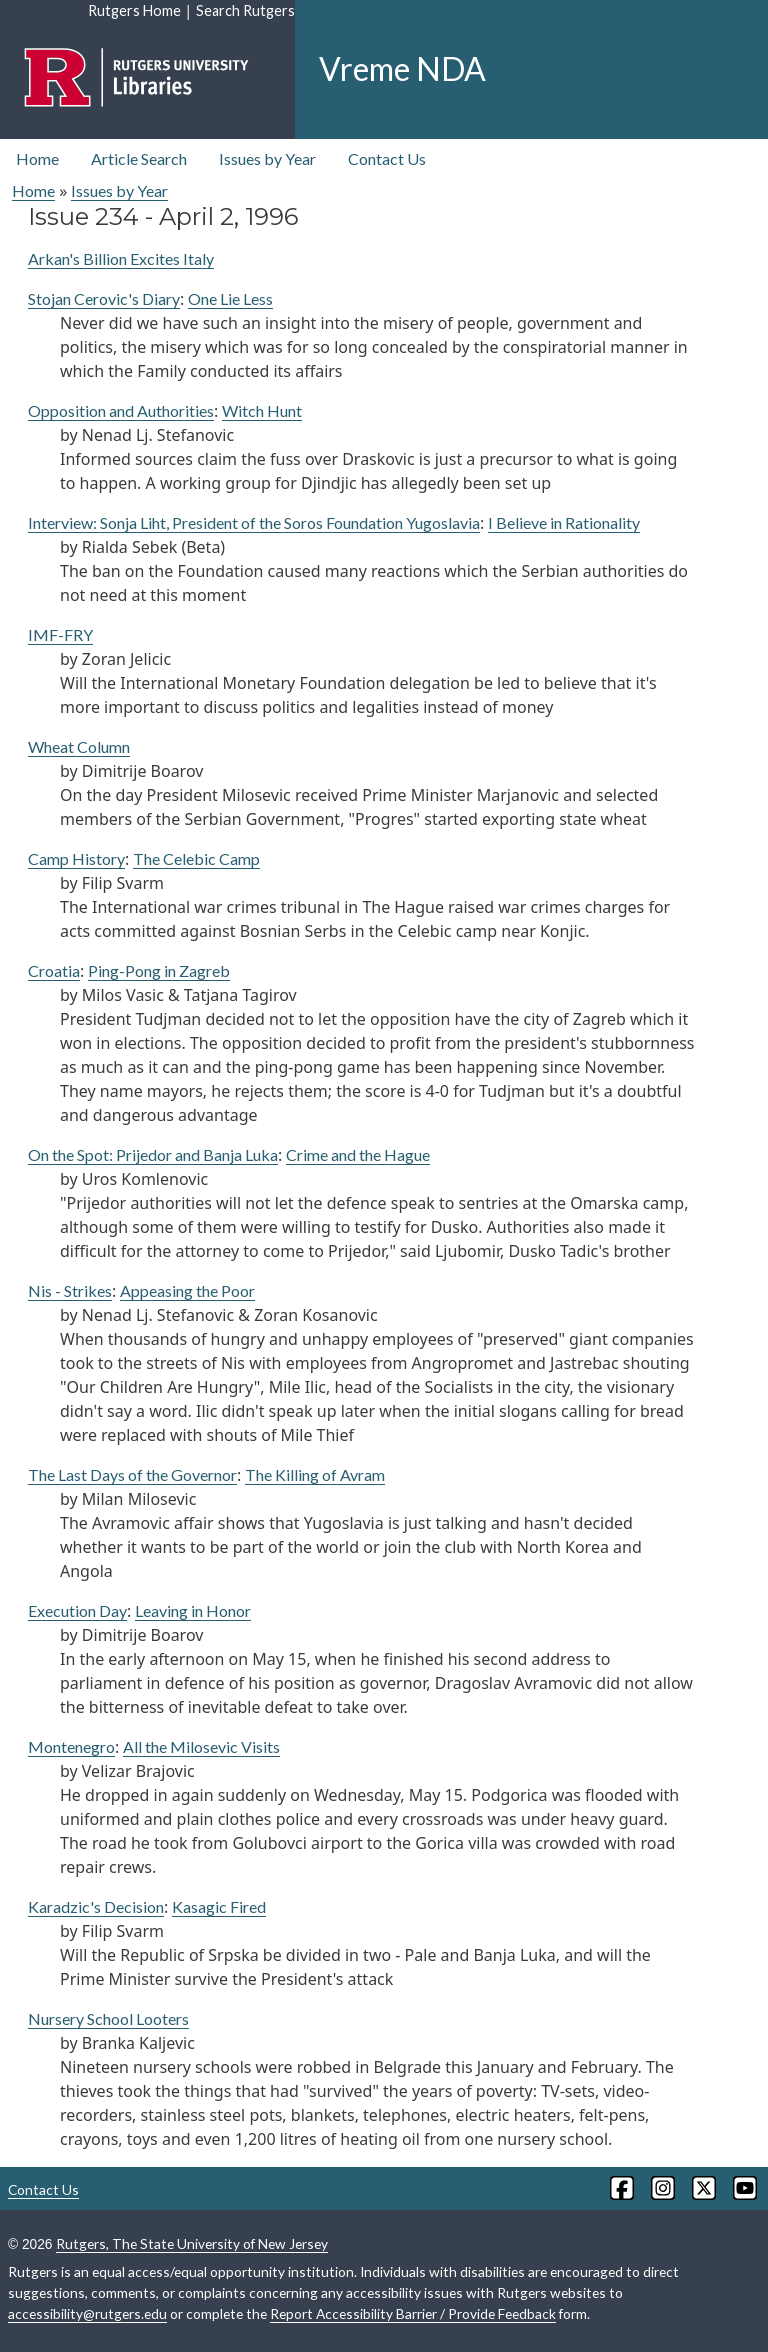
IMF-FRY (60, 634)
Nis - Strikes (70, 1290)
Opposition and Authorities (121, 410)
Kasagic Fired (219, 1906)
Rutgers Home (134, 10)
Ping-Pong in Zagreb (159, 970)
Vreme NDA (402, 68)
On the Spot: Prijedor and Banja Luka (153, 1154)
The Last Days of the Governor (132, 1474)
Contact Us (387, 158)
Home (37, 158)
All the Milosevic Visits (201, 1746)
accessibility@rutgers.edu (87, 2313)
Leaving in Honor (193, 1610)
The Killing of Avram (315, 1474)
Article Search (139, 158)
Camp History (76, 858)
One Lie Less (230, 298)
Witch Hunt (262, 410)
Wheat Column (79, 746)
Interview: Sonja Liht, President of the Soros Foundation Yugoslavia (254, 522)
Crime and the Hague (358, 1154)
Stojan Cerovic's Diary (104, 298)
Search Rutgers (245, 10)
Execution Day (77, 1610)
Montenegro (71, 1746)
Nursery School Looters (108, 2018)
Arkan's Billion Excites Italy (121, 258)
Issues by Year (267, 158)
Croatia (54, 970)
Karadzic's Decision (96, 1906)
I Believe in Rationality (564, 522)
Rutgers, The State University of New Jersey (192, 2243)
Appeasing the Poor (187, 1290)
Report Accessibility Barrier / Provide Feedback (413, 2313)
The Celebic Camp (196, 858)
